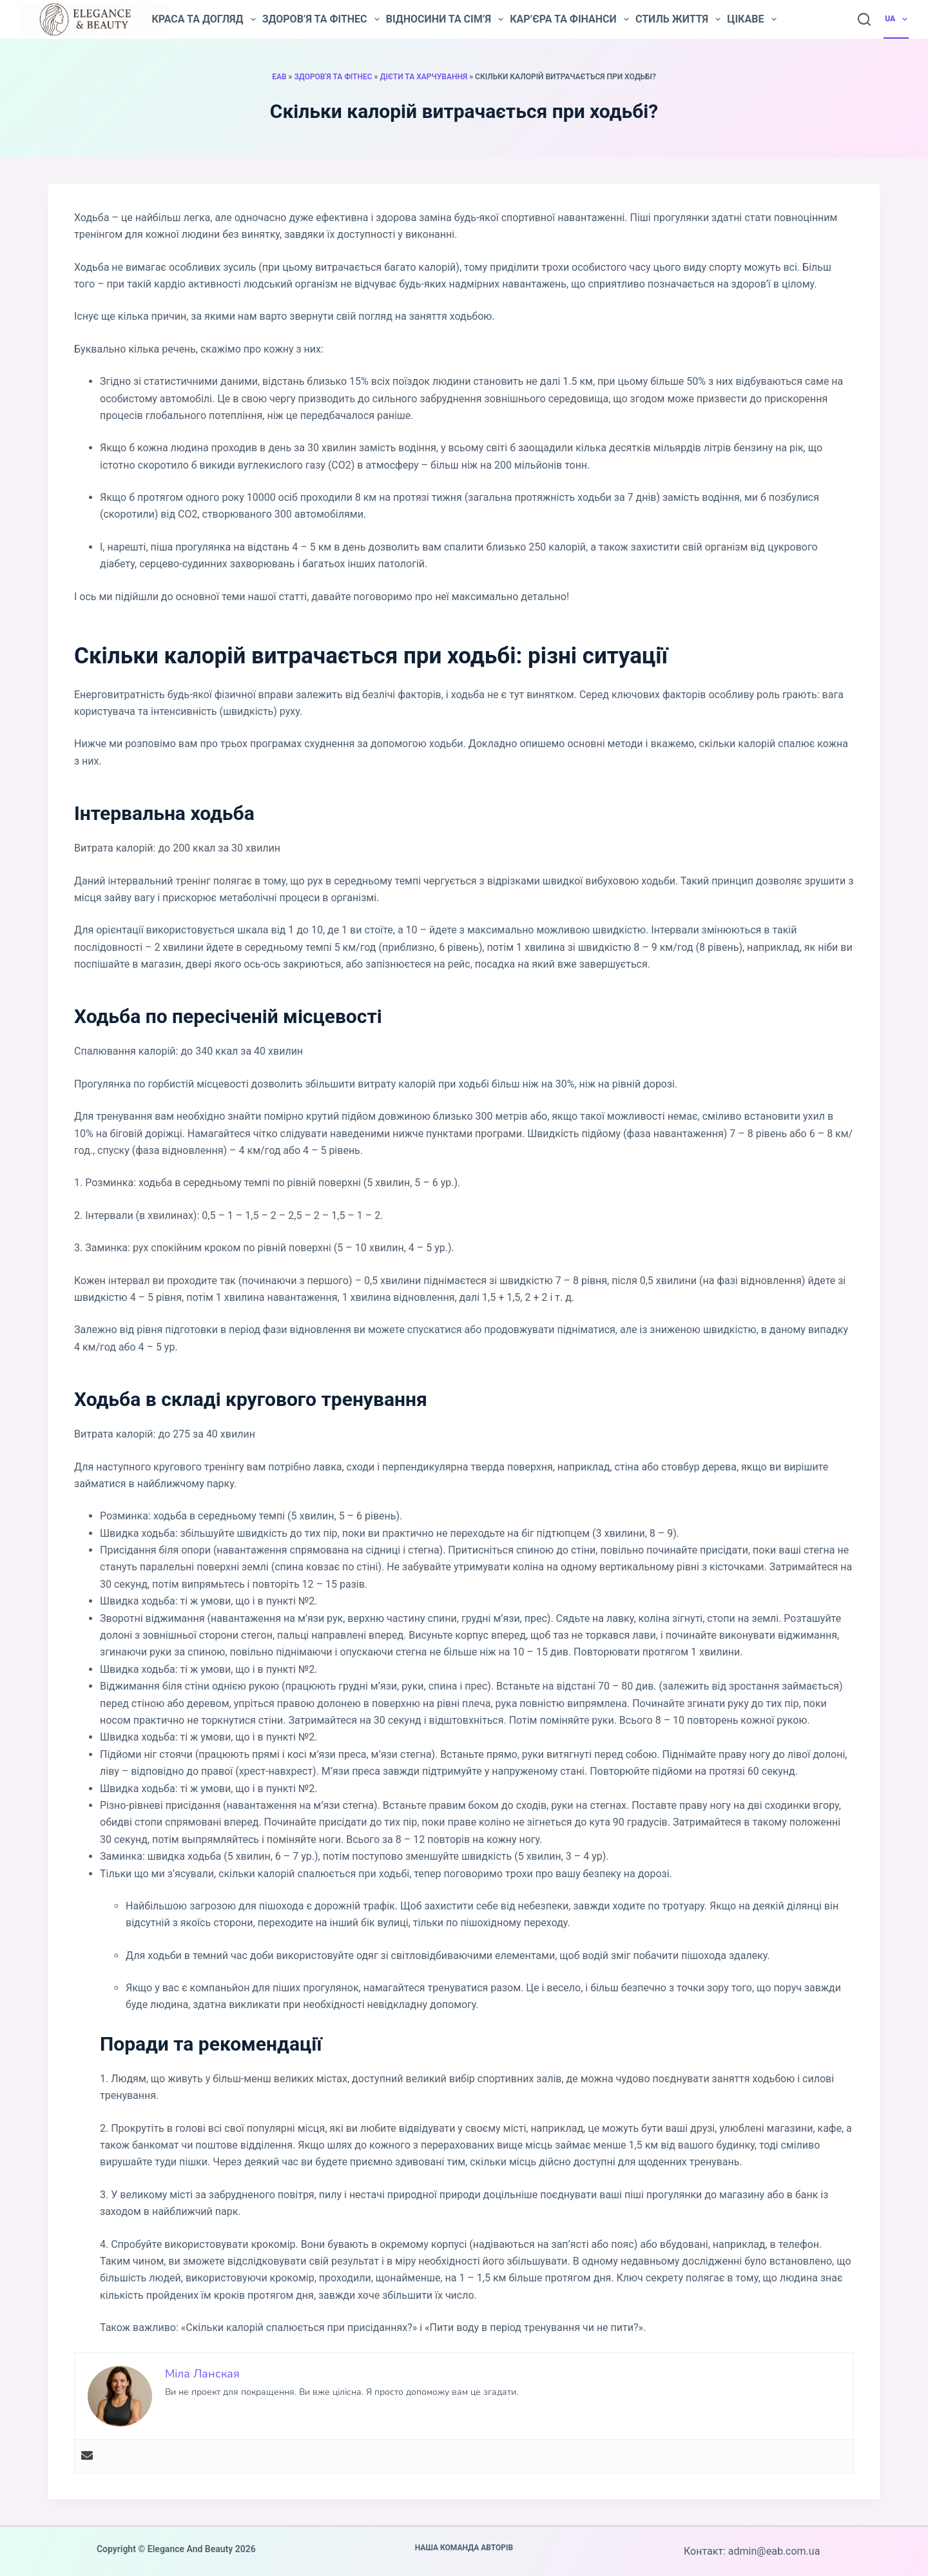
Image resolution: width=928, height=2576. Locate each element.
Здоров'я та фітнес (333, 76)
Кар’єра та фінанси (569, 19)
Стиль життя (677, 19)
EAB (279, 76)
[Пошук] (864, 19)
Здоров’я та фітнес (321, 19)
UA (897, 19)
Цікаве (751, 19)
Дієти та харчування (424, 76)
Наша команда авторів (464, 2547)
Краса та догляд (203, 19)
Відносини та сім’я (444, 19)
